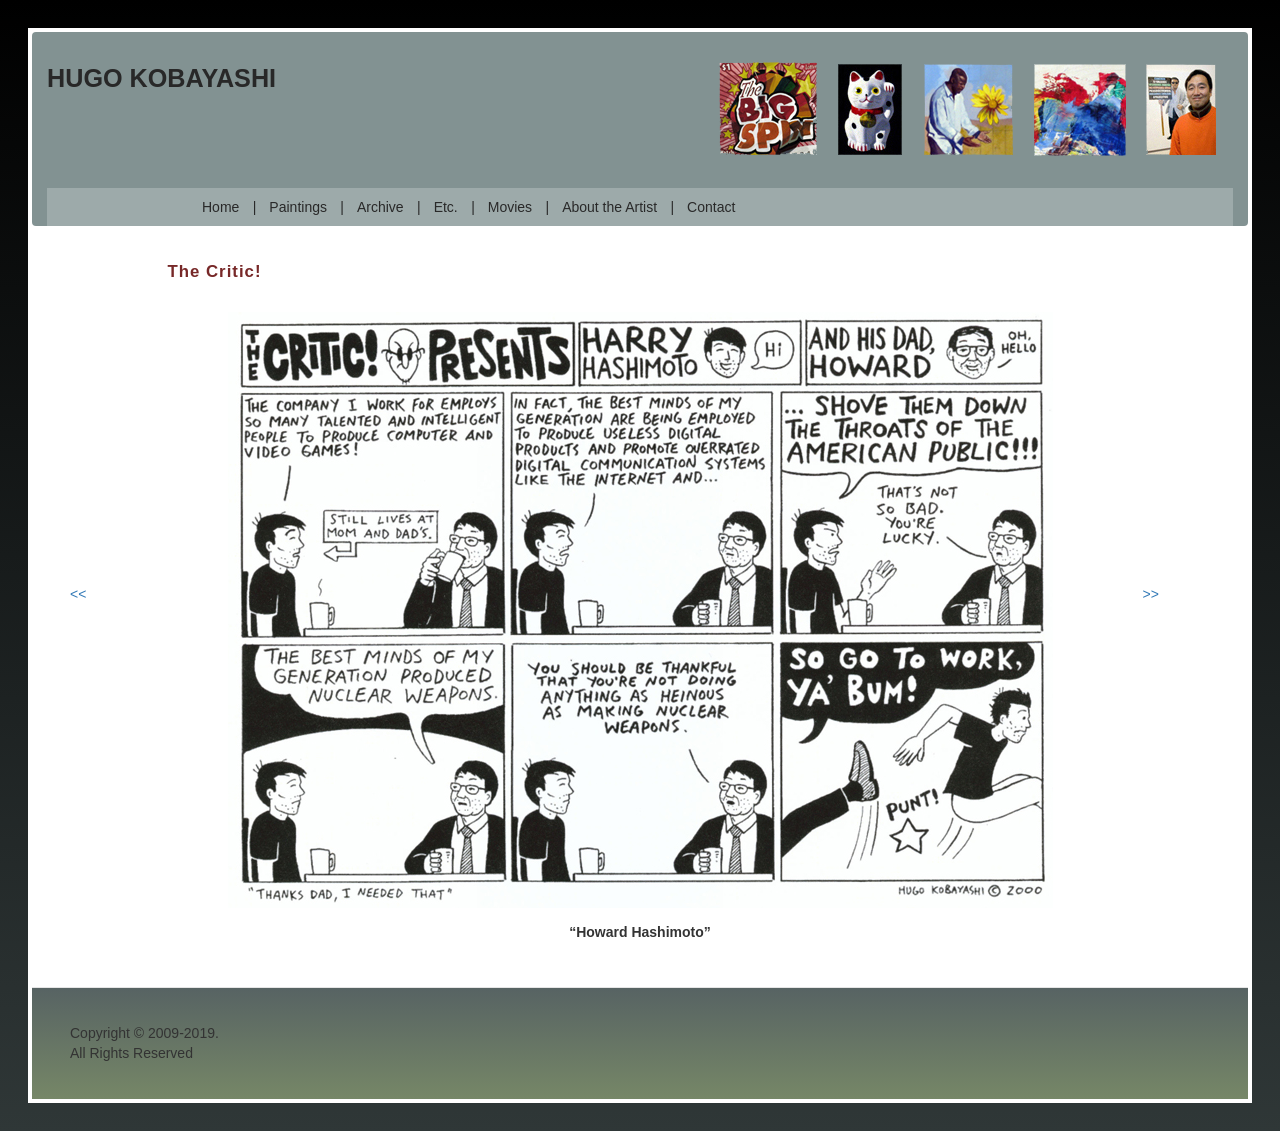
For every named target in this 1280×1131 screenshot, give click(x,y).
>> (1151, 594)
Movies (510, 207)
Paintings (298, 207)
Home (220, 207)
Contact (711, 207)
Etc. (446, 207)
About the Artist (609, 207)
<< (78, 594)
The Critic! (215, 271)
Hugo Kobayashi (161, 78)
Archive (380, 207)
